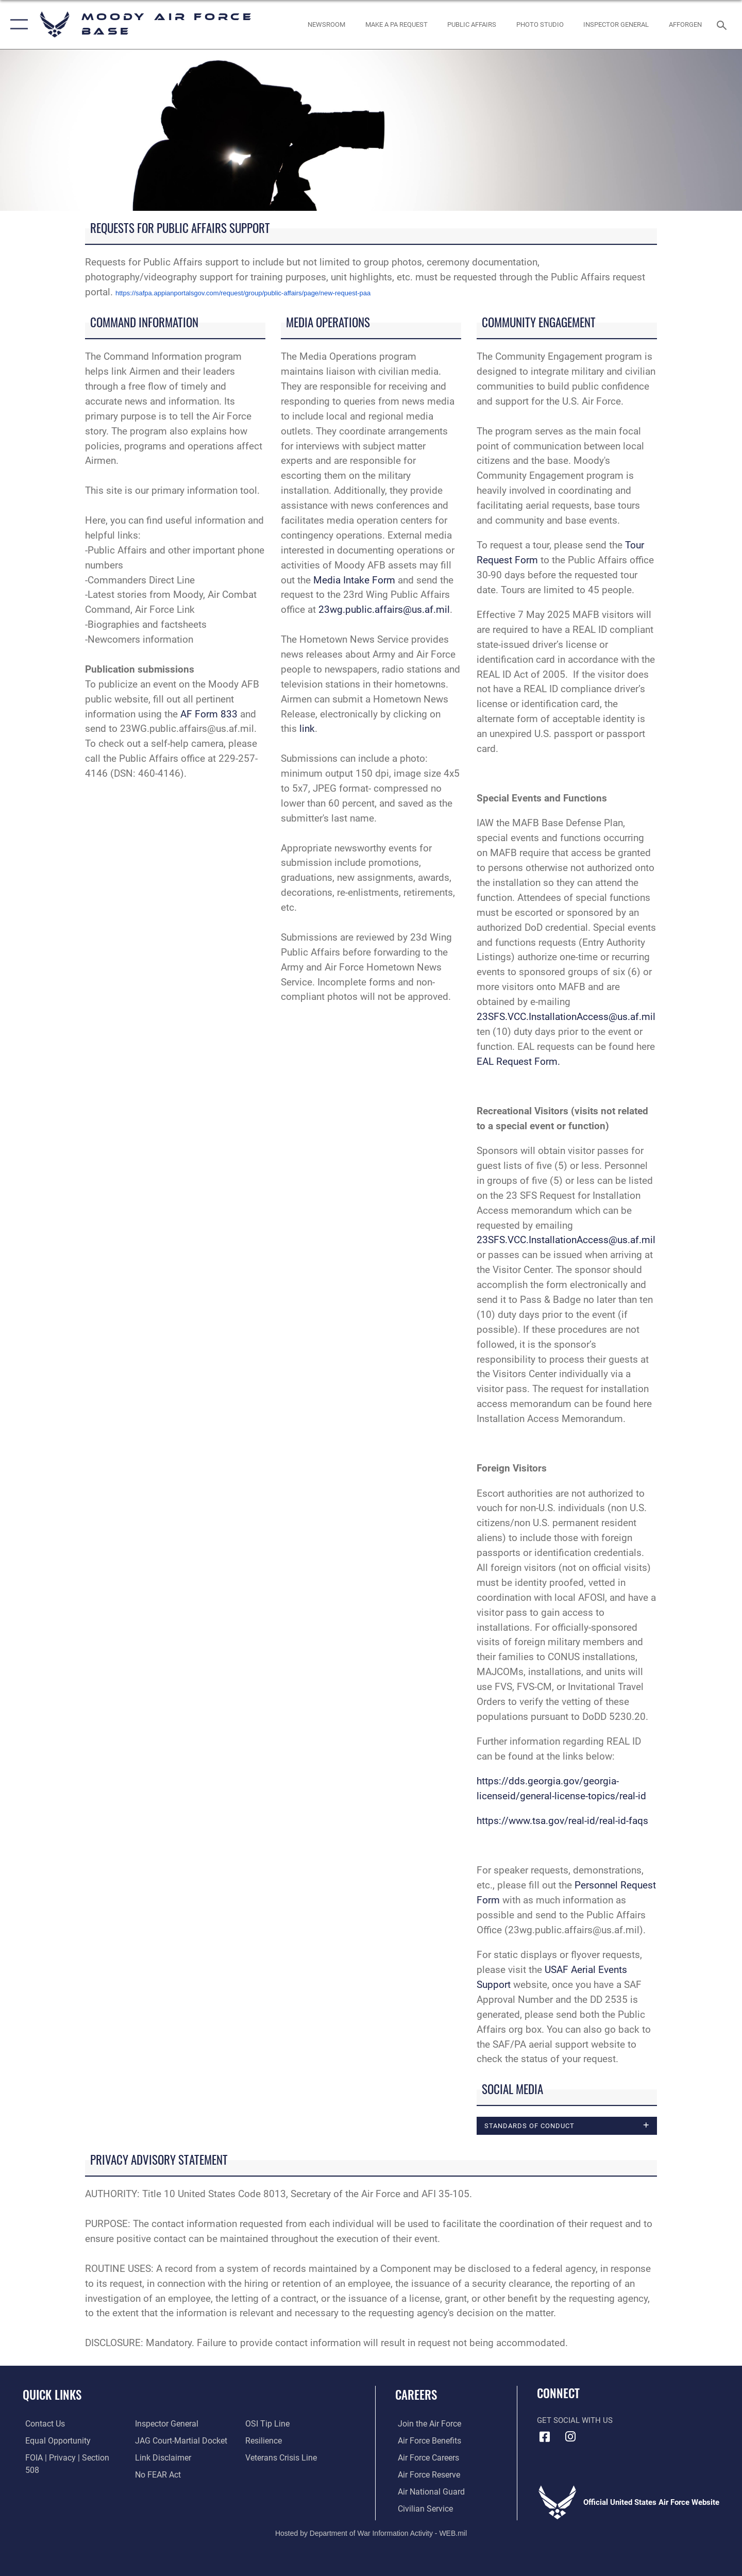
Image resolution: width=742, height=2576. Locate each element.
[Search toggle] (723, 24)
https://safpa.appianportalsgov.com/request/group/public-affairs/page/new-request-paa (242, 293)
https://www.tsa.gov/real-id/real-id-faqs (562, 1821)
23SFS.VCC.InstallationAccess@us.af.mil (566, 1017)
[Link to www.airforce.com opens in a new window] (426, 2424)
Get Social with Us (575, 2421)
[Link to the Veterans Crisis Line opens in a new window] (280, 2441)
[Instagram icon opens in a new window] (570, 2437)
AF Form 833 (209, 714)
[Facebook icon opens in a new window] (544, 2437)
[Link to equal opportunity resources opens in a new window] (53, 2441)
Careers (416, 2394)
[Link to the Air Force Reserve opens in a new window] (425, 2475)
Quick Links (52, 2394)
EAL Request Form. (518, 1061)
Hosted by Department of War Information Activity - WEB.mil (371, 2533)
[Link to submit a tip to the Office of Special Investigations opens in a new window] (155, 2475)
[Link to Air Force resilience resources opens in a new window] (263, 2424)
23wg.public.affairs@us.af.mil (384, 609)
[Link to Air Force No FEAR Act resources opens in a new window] (156, 2458)
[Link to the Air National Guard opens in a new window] (427, 2492)
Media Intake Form (354, 580)
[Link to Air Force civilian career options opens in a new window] (421, 2509)
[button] (16, 24)
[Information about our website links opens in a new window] (161, 2441)
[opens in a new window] (396, 24)
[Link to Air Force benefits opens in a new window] (426, 2441)
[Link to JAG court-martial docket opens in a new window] (178, 2424)
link (307, 728)
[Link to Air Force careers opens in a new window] (425, 2458)
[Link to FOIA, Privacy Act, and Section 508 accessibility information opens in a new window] (70, 2458)
